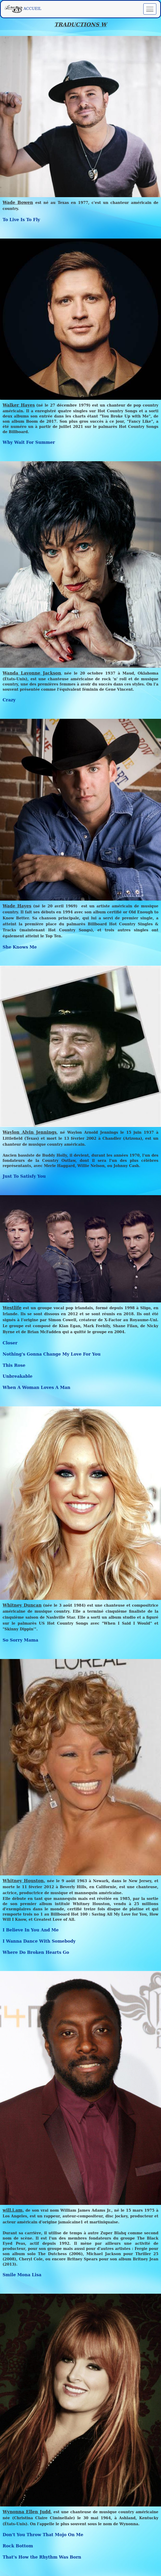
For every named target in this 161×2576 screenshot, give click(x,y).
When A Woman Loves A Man (36, 1387)
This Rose (14, 1365)
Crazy (9, 699)
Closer (10, 1342)
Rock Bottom (18, 2545)
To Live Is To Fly (21, 219)
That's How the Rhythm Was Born (42, 2557)
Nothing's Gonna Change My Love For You (52, 1354)
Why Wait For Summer (29, 442)
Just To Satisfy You (24, 1176)
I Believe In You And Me (31, 1930)
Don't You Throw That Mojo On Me (43, 2534)
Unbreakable (18, 1376)
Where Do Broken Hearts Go (36, 1952)
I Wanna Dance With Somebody (39, 1941)
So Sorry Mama (20, 1640)
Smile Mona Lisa (22, 2274)
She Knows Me (20, 947)
